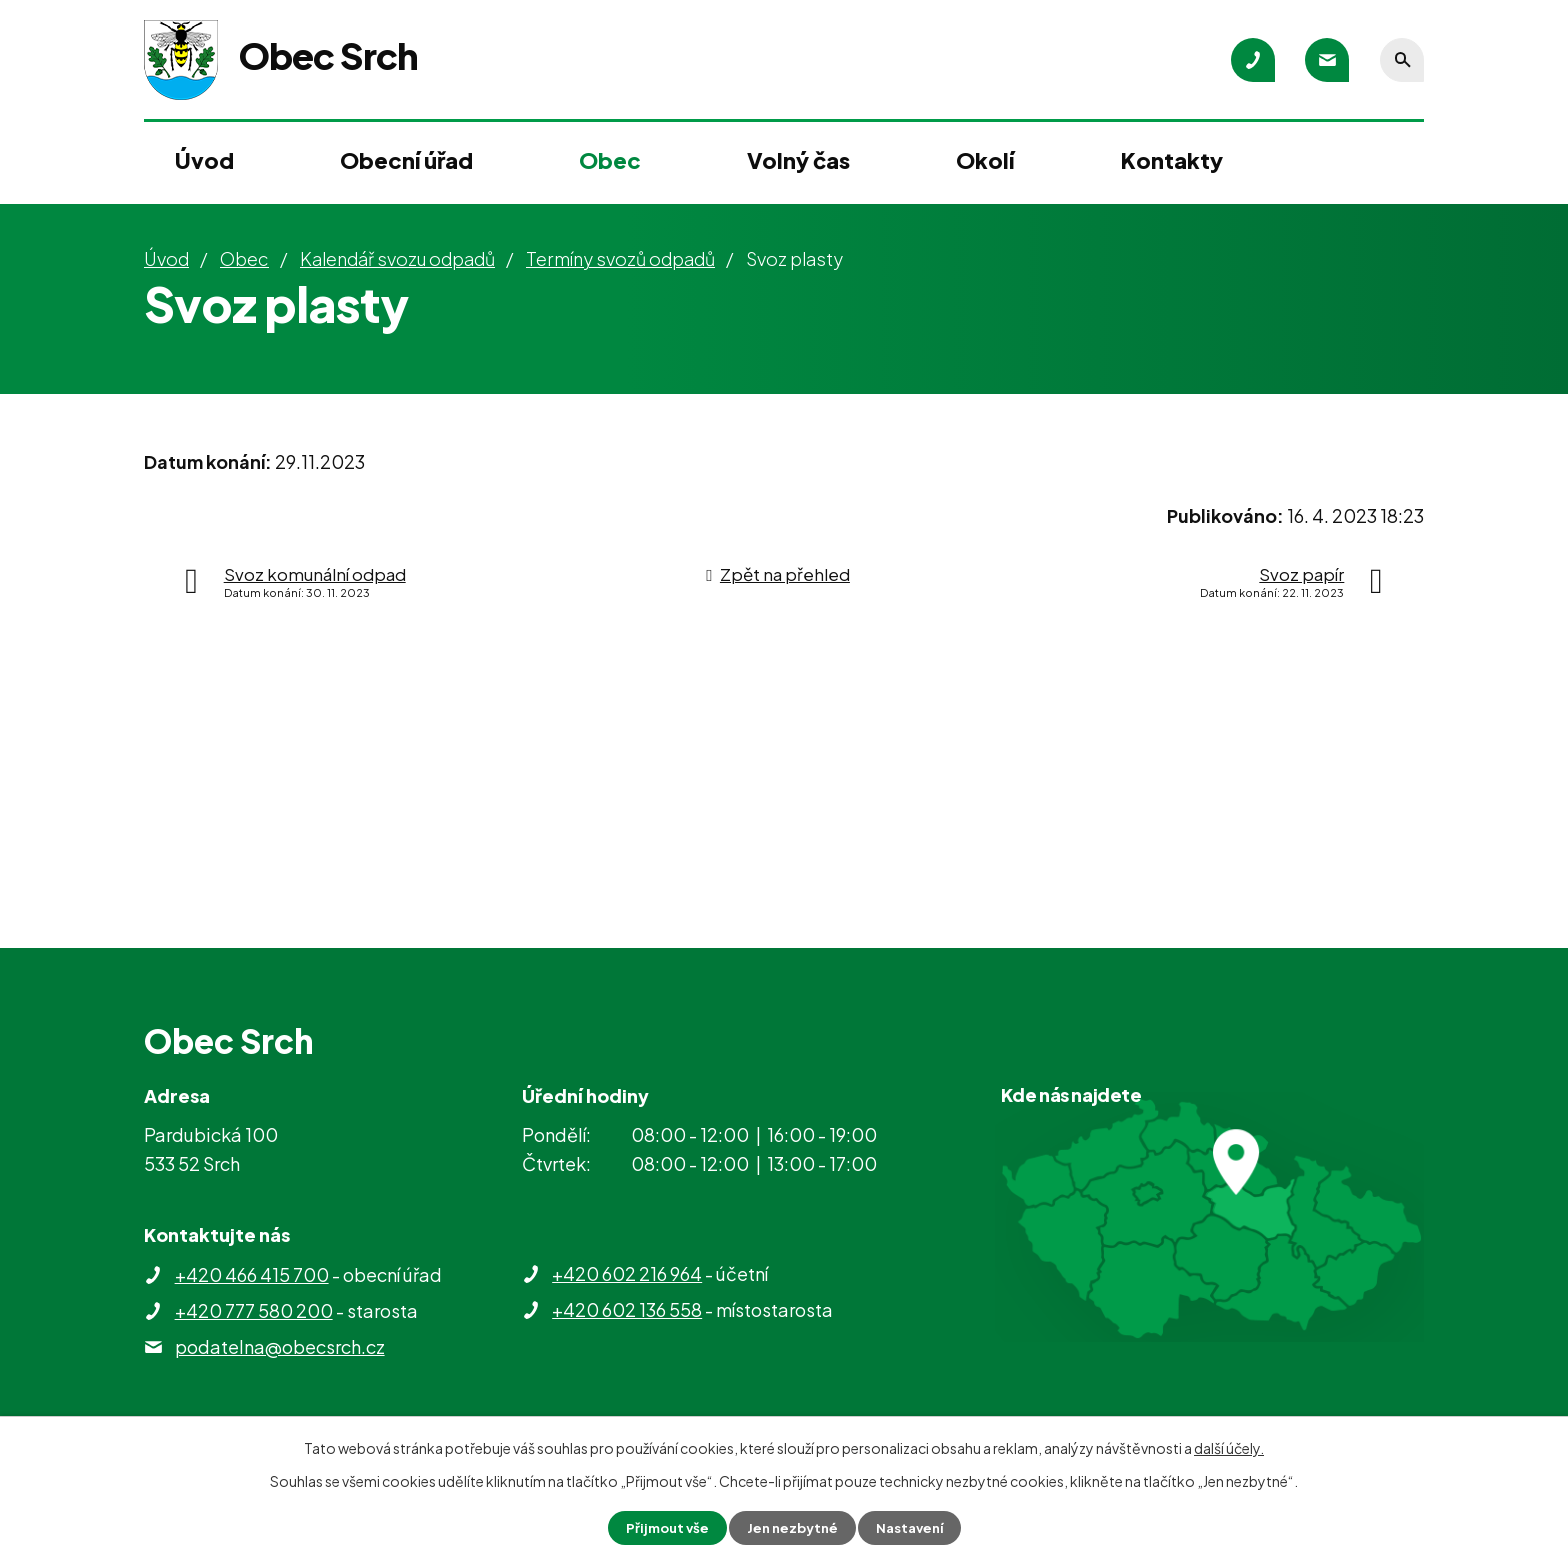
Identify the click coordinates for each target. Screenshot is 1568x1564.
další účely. (1229, 1447)
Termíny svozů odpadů (620, 258)
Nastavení (914, 1527)
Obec (610, 160)
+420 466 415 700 (252, 1274)
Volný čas (798, 160)
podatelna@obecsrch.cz (280, 1346)
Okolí (985, 160)
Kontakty (1172, 160)
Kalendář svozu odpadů (397, 258)
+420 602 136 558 (627, 1309)
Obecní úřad (406, 160)
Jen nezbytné (792, 1527)
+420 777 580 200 (254, 1310)
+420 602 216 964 (627, 1273)
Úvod (204, 160)
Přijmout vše (662, 1527)
